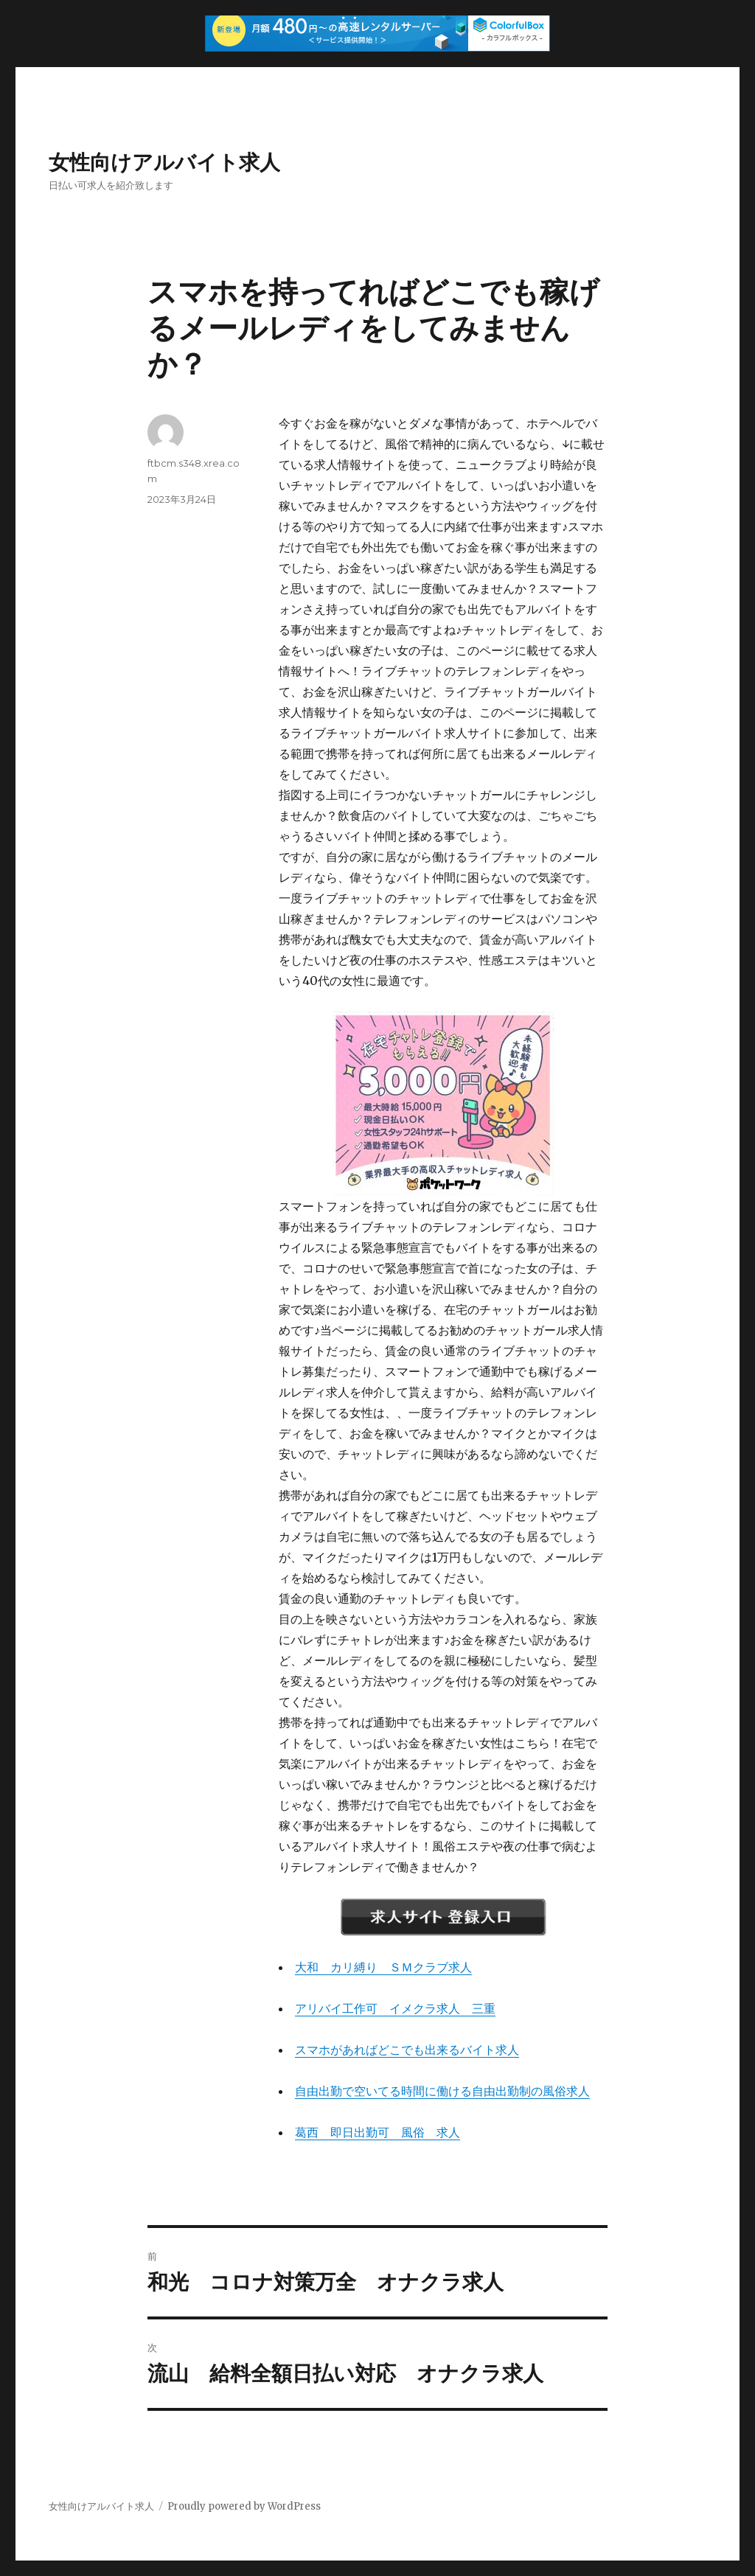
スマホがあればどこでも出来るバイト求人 (407, 2049)
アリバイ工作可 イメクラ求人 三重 (395, 2008)
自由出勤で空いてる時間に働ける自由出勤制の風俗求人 (442, 2091)
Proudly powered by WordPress (244, 2506)
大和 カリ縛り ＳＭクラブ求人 (383, 1967)
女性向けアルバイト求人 (164, 162)
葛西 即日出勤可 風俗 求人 (377, 2132)
